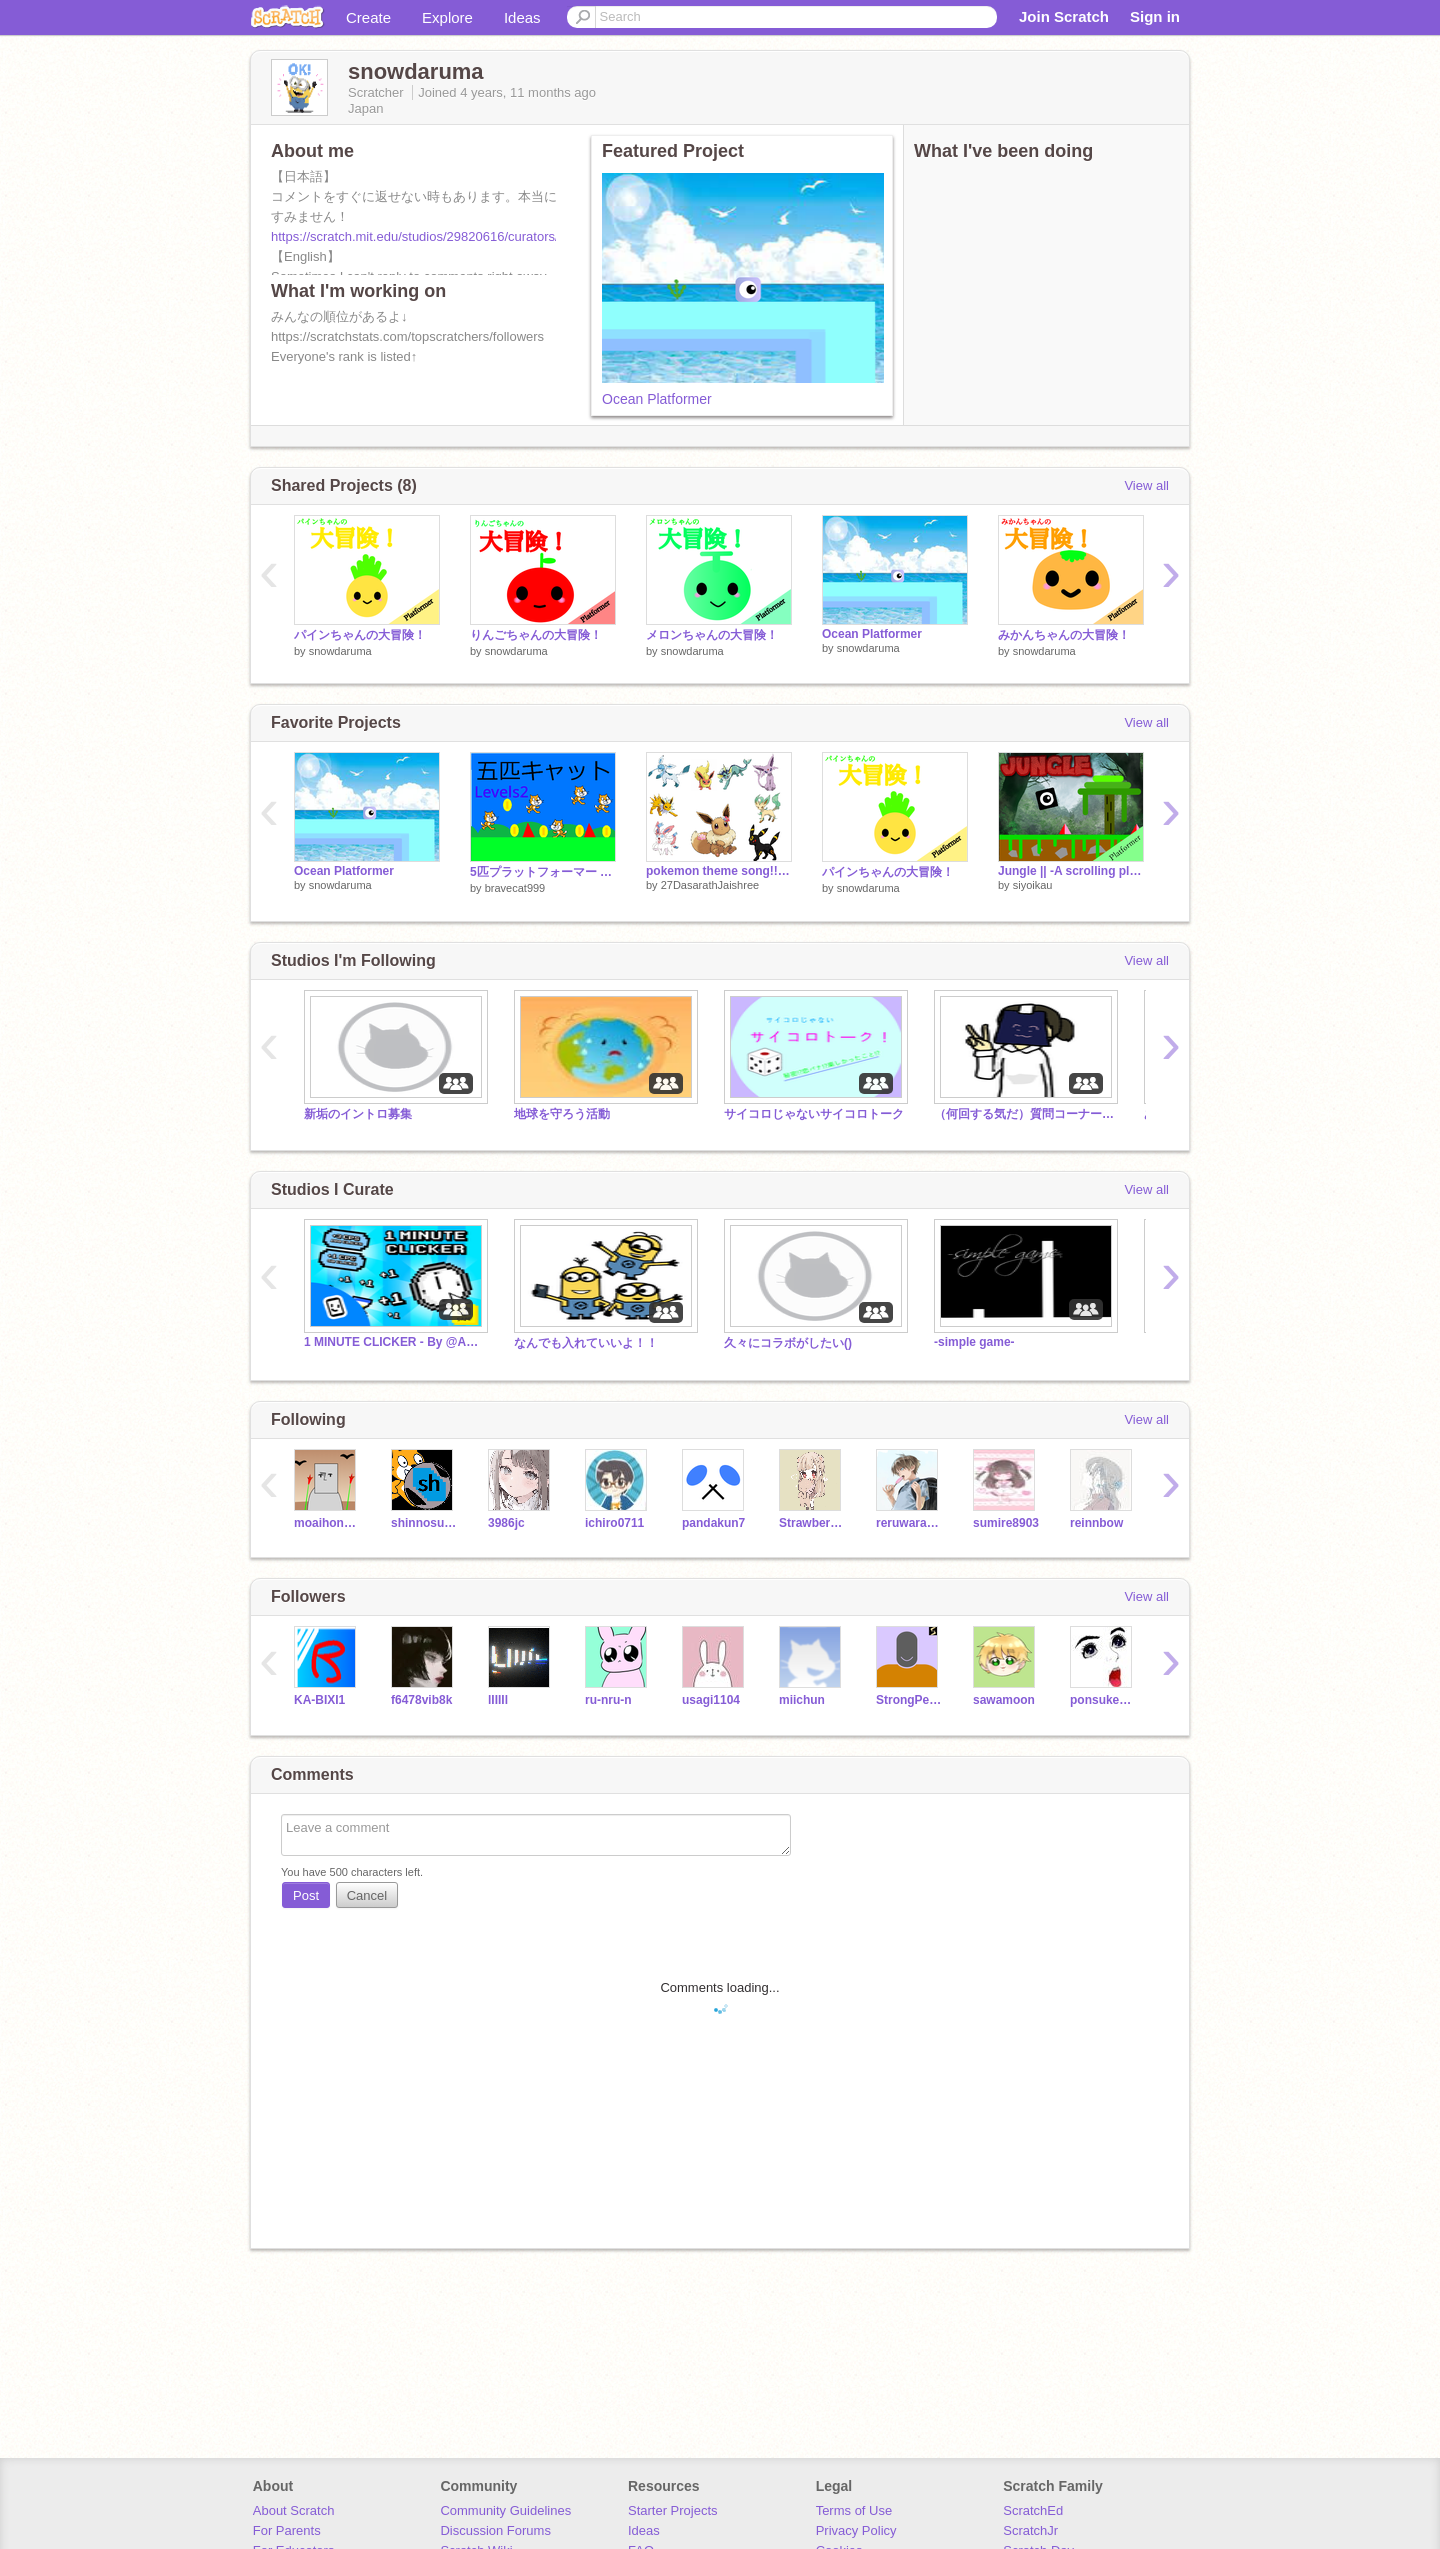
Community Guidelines (505, 2510)
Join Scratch (1064, 16)
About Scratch (294, 2510)
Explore (447, 17)
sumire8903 (1006, 1523)
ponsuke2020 (1103, 1700)
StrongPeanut (909, 1700)
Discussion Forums (495, 2530)
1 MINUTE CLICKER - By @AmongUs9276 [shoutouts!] (394, 1342)
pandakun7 (713, 1523)
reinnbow (1096, 1523)
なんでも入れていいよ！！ (586, 1343)
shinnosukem (424, 1523)
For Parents (287, 2530)
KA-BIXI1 (319, 1700)
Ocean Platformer (657, 399)
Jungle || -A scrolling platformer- (1071, 871)
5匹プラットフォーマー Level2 (543, 872)
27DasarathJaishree (710, 885)
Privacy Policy (856, 2530)
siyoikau (1033, 885)
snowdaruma (340, 651)
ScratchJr (1030, 2530)
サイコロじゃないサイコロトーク (814, 1114)
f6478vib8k (421, 1700)
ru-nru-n (608, 1700)
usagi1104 (711, 1700)
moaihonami (327, 1523)
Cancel (367, 1895)
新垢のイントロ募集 (358, 1114)
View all (1146, 485)
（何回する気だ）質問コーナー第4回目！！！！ (1024, 1114)
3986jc (506, 1523)
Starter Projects (673, 2510)
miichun (802, 1700)
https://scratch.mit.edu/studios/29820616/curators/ (415, 236)
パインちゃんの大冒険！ (360, 635)
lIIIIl (498, 1700)
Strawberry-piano (812, 1523)
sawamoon (1004, 1700)
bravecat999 (515, 888)
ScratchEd (1033, 2510)
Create (368, 17)
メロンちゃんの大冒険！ (712, 635)
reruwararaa (909, 1523)
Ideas (522, 17)
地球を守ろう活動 (562, 1114)
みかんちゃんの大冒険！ (1064, 635)
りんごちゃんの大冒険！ (536, 635)
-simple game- (974, 1342)
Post (306, 1895)
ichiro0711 (614, 1523)
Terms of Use (854, 2510)
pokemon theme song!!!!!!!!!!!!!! (719, 871)
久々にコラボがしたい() (788, 1343)
